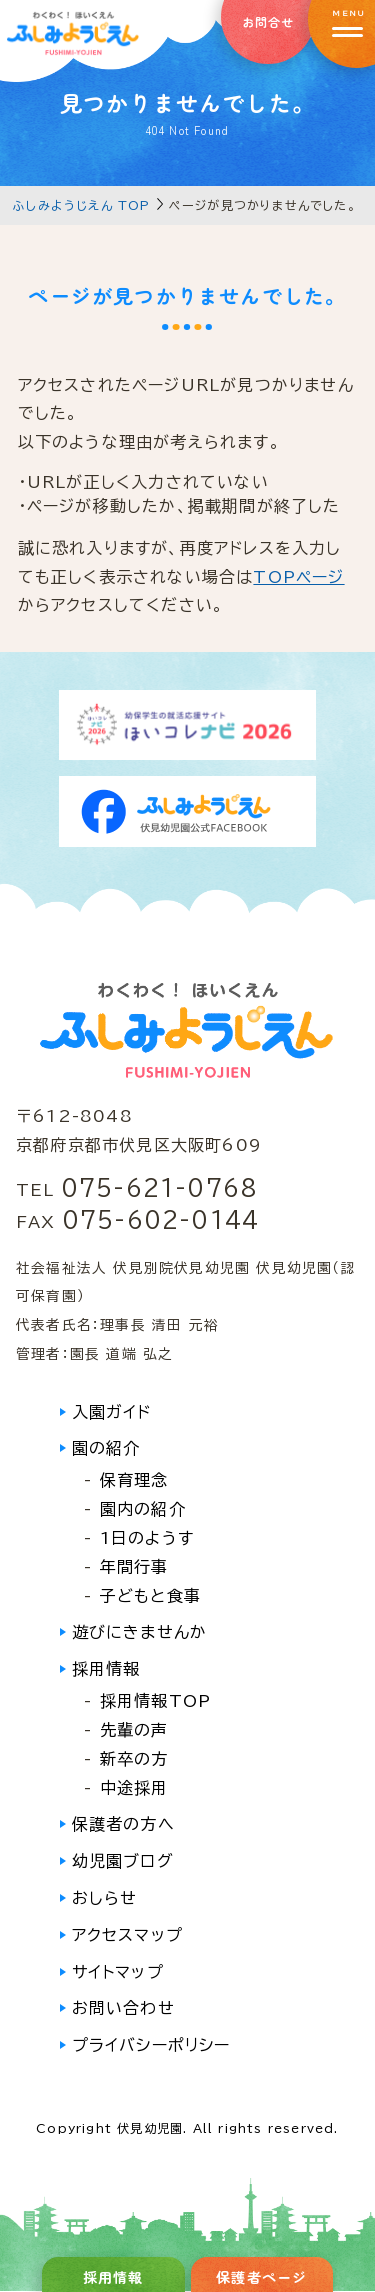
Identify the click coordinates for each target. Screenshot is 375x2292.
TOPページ (298, 577)
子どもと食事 (150, 1596)
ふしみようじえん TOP (81, 205)
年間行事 (134, 1567)
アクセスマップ (127, 1935)
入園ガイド (112, 1412)
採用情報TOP (155, 1701)
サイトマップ (118, 1972)
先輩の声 (134, 1730)
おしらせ (105, 1898)
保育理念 (134, 1480)
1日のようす (147, 1538)
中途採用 (134, 1788)
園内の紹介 (143, 1509)
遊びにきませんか (140, 1632)
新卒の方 (134, 1759)
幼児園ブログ (123, 1861)
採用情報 (106, 1669)
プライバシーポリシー (151, 2045)
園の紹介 (106, 1448)
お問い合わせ (123, 2008)
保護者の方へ (123, 1824)
